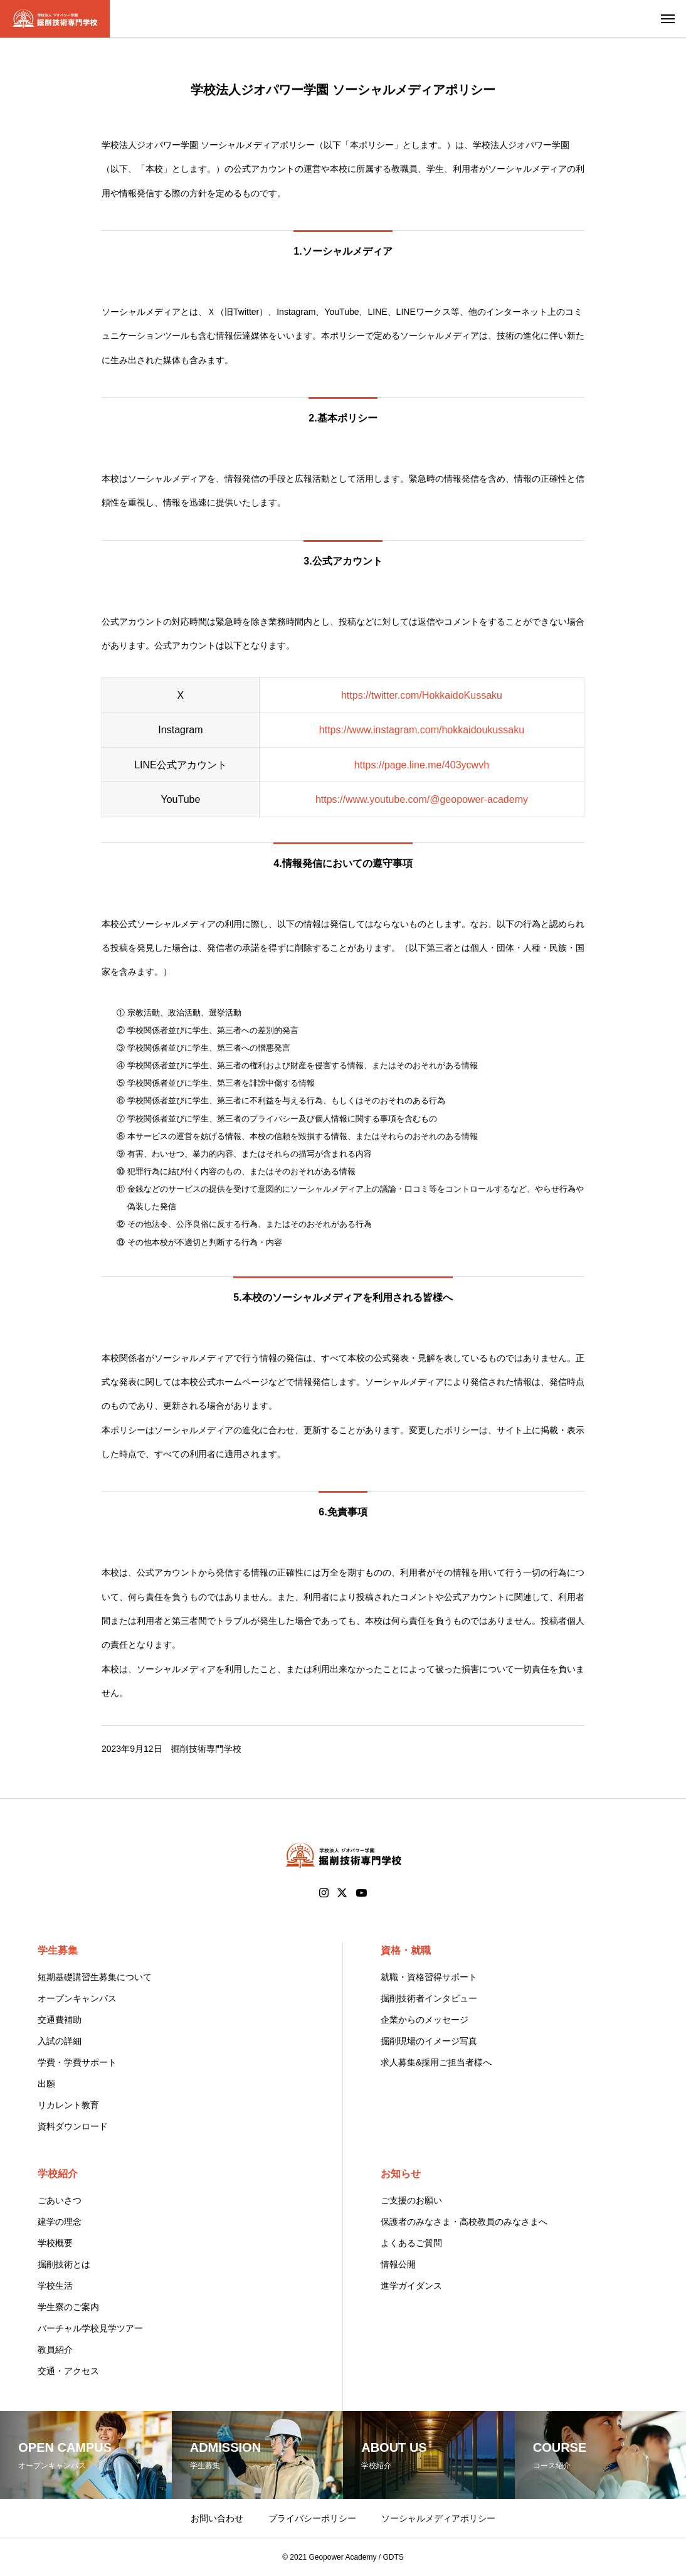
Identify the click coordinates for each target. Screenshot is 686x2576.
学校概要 (55, 2243)
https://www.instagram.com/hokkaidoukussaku (421, 729)
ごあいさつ (60, 2200)
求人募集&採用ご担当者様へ (436, 2062)
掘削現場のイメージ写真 (429, 2041)
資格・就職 (406, 1950)
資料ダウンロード (73, 2126)
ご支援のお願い (411, 2200)
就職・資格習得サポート (429, 1977)
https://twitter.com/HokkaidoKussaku (421, 695)
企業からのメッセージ (424, 2020)
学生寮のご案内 (68, 2307)
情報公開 (398, 2264)
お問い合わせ (217, 2518)
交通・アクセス (68, 2371)
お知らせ (401, 2173)
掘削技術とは (64, 2264)
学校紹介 (58, 2173)
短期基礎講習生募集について (95, 1977)
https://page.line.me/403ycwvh (421, 765)
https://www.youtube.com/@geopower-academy (421, 799)
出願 (46, 2084)
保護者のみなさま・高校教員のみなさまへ (464, 2222)
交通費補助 (60, 2020)
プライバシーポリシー (312, 2518)
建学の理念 (60, 2222)
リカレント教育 (68, 2105)
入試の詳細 (60, 2041)
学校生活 (55, 2286)
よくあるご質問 (411, 2243)
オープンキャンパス (77, 1998)
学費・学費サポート (77, 2062)
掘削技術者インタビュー (429, 1998)
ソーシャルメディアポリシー (438, 2518)
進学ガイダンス (411, 2286)
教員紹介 (55, 2350)
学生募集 (58, 1950)
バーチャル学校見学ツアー (90, 2328)
